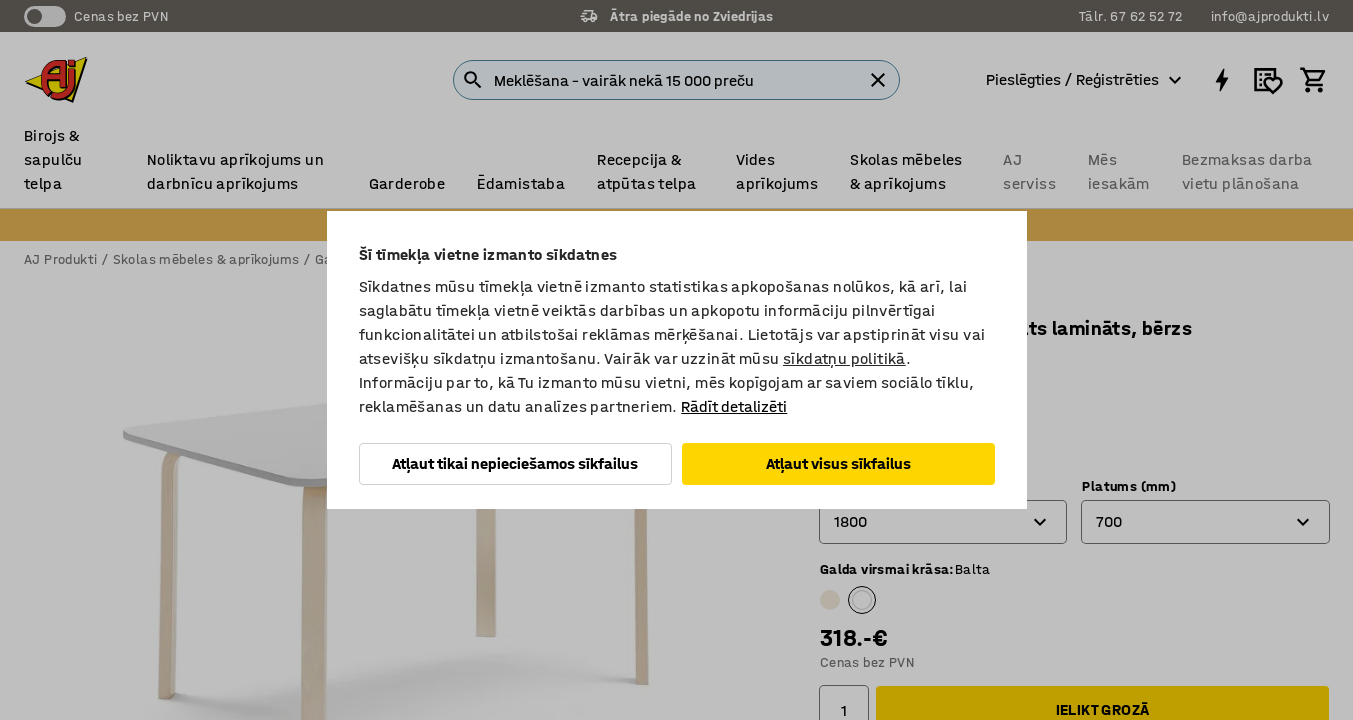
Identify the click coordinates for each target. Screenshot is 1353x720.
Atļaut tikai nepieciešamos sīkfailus (515, 463)
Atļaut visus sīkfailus (838, 463)
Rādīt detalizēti (734, 406)
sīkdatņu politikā (844, 358)
